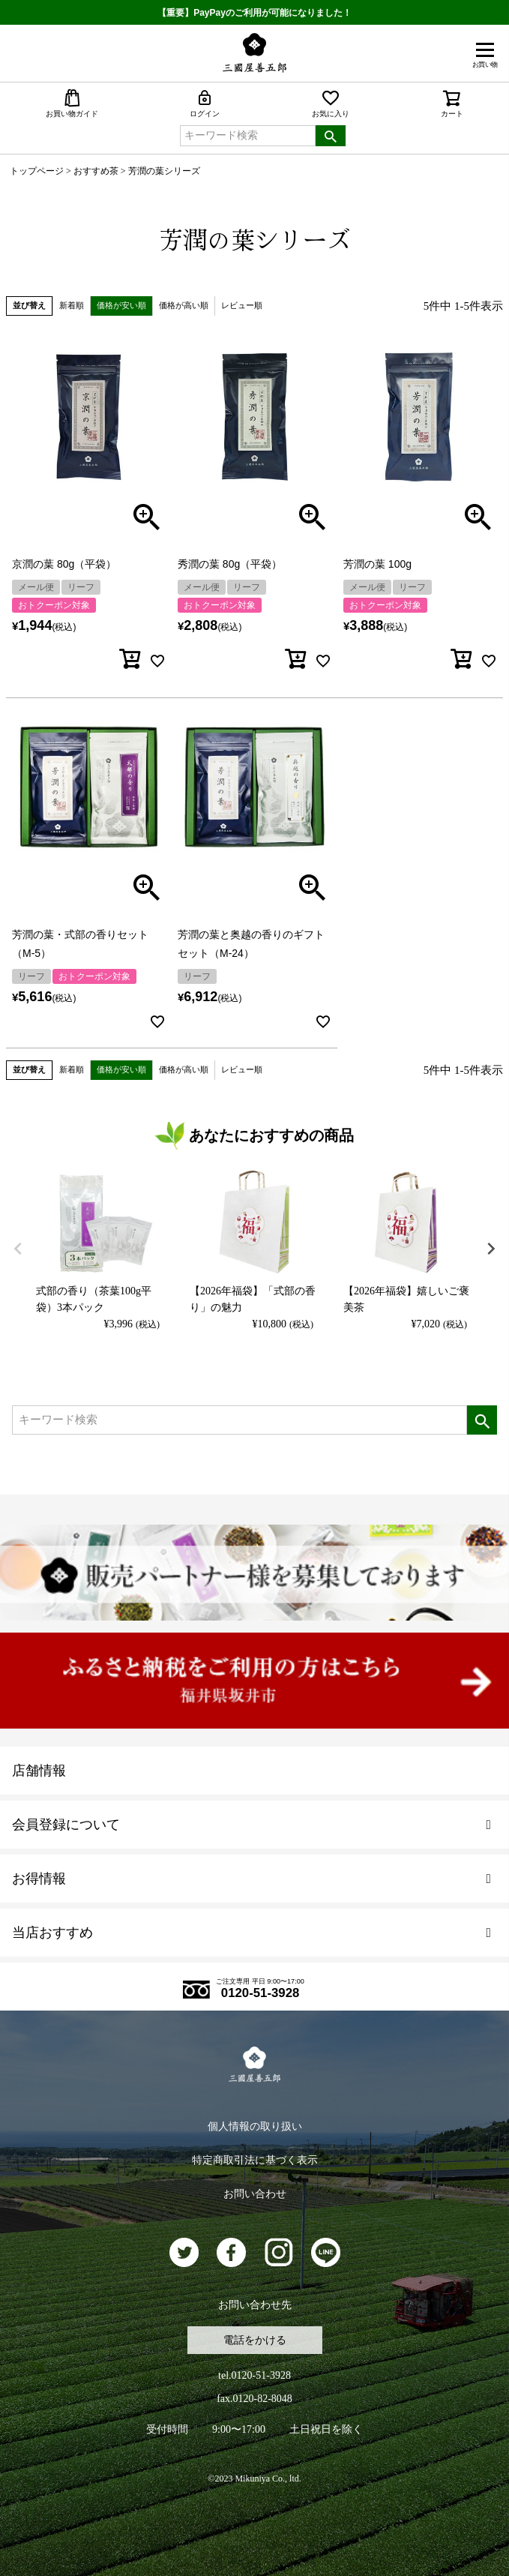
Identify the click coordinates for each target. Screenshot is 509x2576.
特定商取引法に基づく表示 (255, 2160)
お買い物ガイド (72, 103)
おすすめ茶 (95, 171)
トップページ (37, 171)
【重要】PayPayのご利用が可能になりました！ (254, 12)
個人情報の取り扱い (255, 2126)
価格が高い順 (183, 305)
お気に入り (330, 103)
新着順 (71, 305)
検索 (331, 135)
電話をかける (254, 2340)
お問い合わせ (254, 2194)
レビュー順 (241, 305)
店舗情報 (39, 1770)
